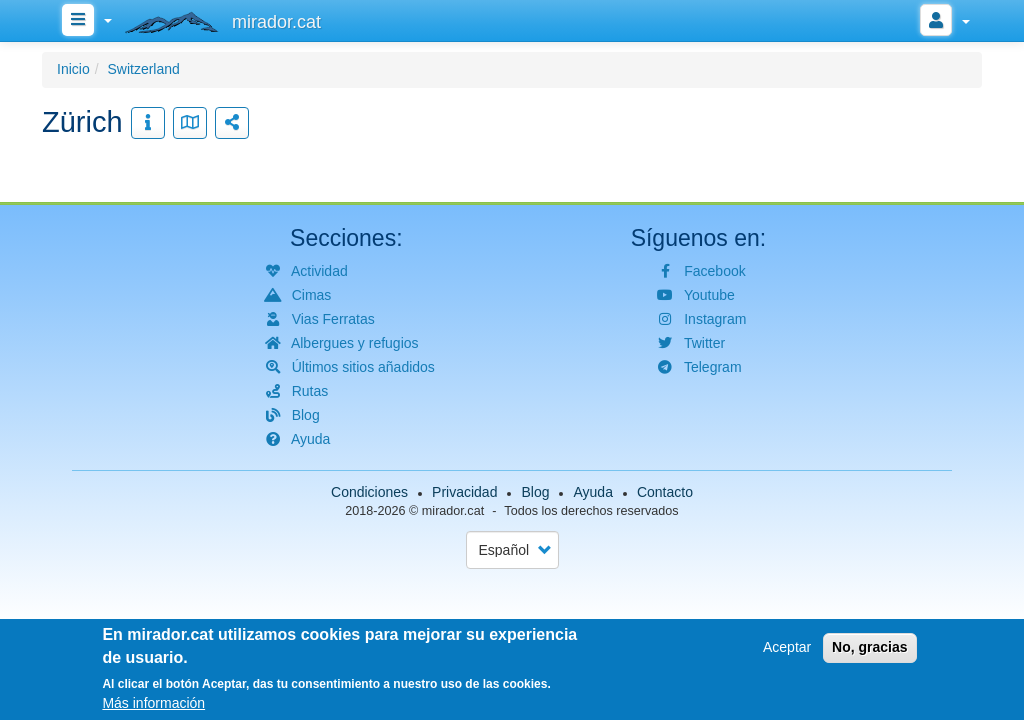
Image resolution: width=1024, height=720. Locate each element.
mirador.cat (453, 511)
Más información (153, 706)
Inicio (73, 69)
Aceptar (787, 651)
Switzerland (143, 69)
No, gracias (869, 651)
